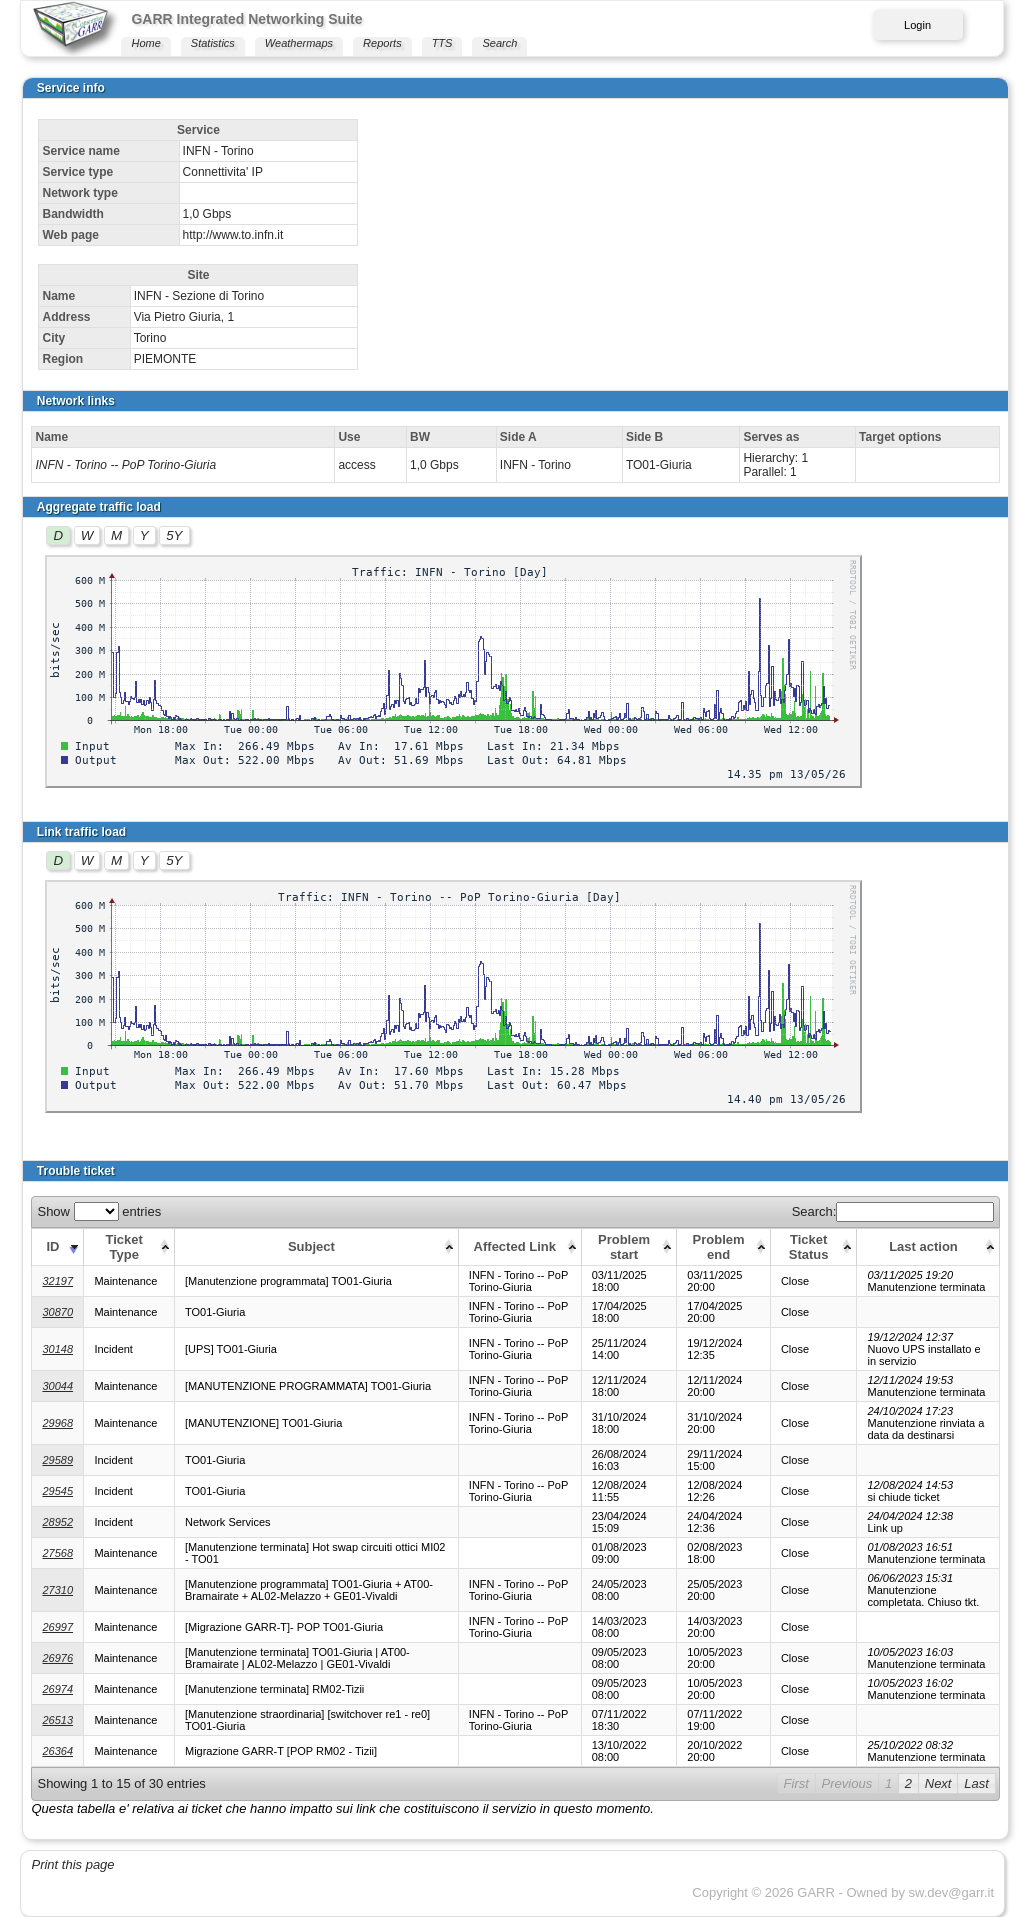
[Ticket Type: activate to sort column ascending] (129, 1246)
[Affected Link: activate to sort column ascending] (519, 1246)
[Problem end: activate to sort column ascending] (724, 1246)
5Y (174, 535)
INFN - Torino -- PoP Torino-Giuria (125, 465)
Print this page (72, 1864)
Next (938, 1783)
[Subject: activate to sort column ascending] (316, 1246)
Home (145, 43)
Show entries (99, 1211)
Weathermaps (299, 43)
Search (499, 43)
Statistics (213, 43)
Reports (382, 43)
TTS (442, 43)
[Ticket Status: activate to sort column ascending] (813, 1246)
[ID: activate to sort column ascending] (58, 1246)
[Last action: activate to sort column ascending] (928, 1246)
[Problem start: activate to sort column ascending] (629, 1246)
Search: (893, 1211)
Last (976, 1783)
